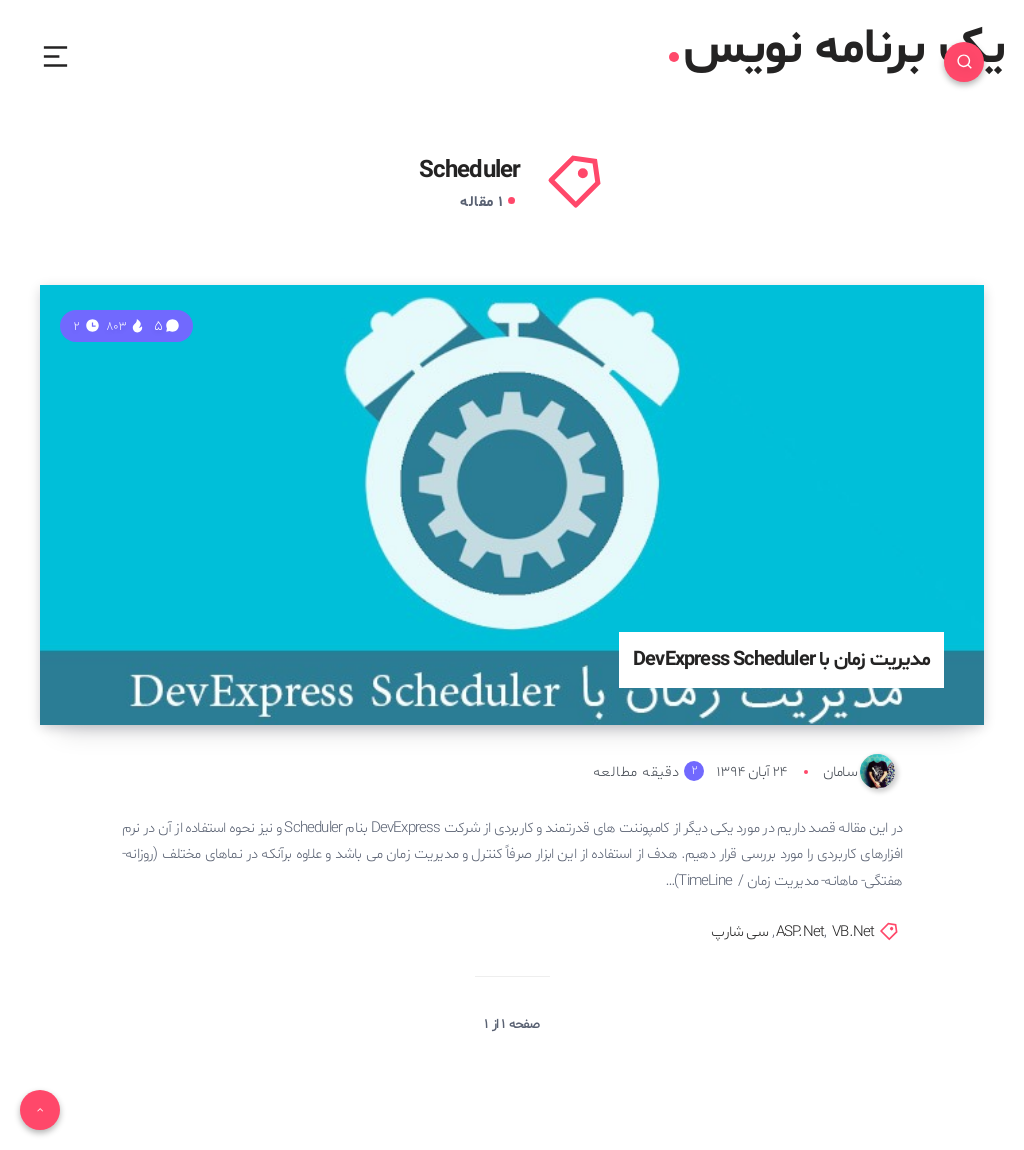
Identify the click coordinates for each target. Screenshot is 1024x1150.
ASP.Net (800, 932)
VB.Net (853, 932)
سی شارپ (739, 932)
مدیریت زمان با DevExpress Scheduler (781, 660)
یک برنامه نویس (836, 50)
